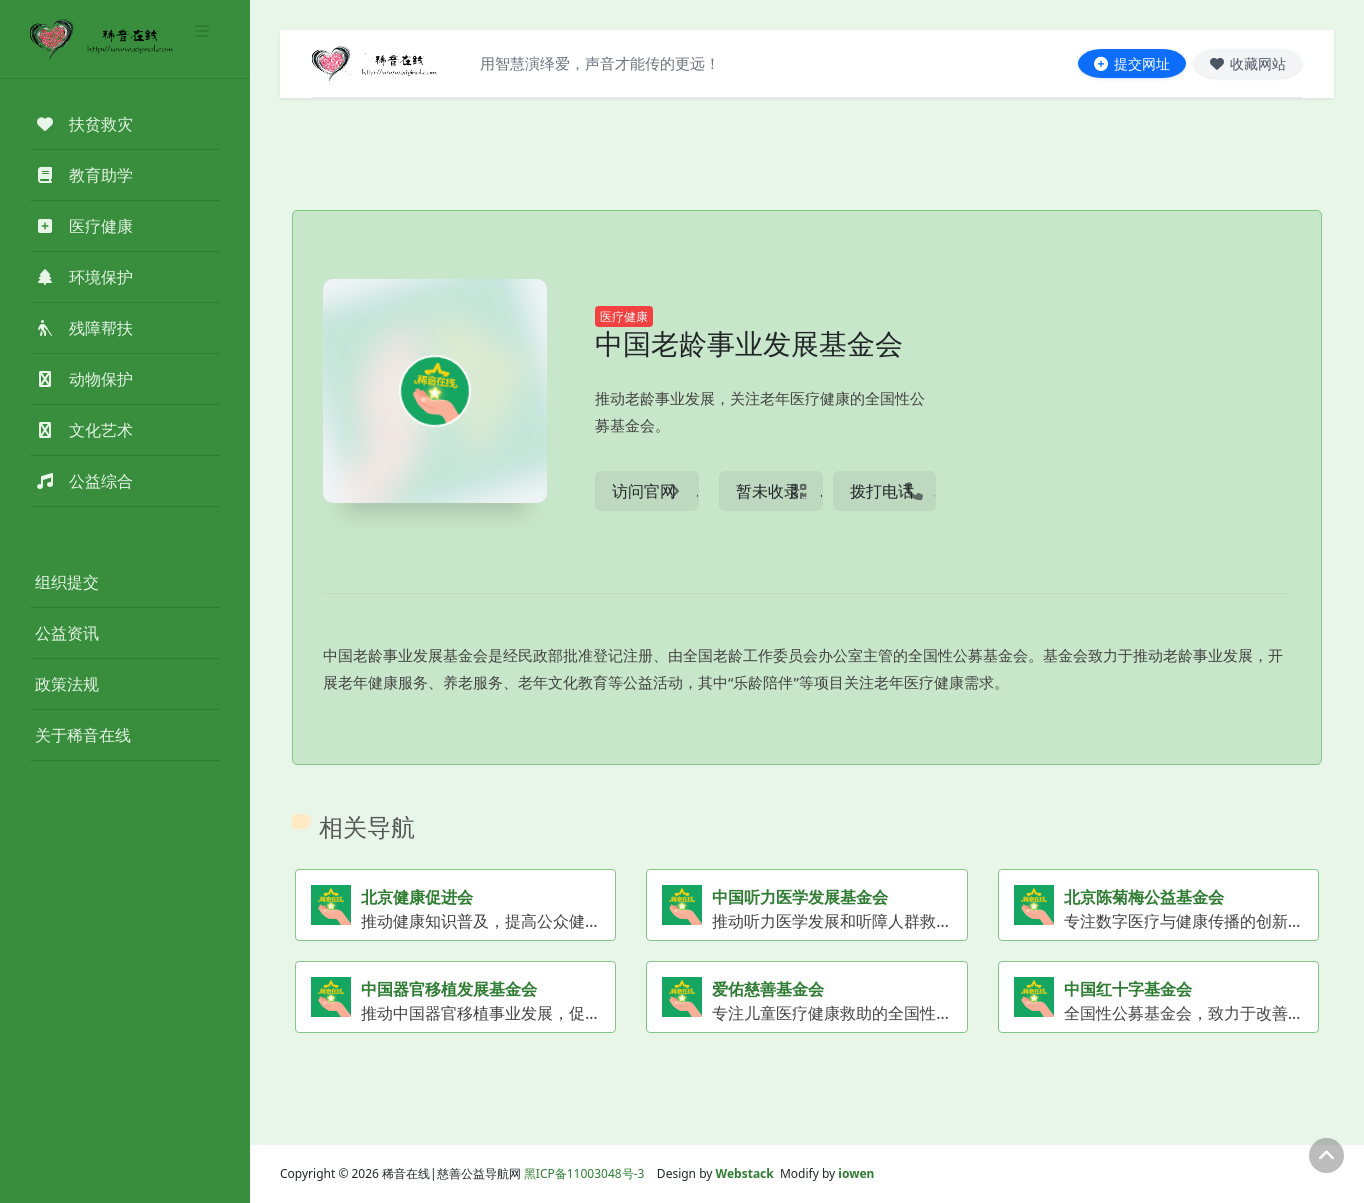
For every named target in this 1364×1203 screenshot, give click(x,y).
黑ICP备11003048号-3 (584, 1173)
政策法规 (67, 684)
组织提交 (67, 582)
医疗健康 (624, 316)
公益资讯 (67, 633)
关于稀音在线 (83, 735)
